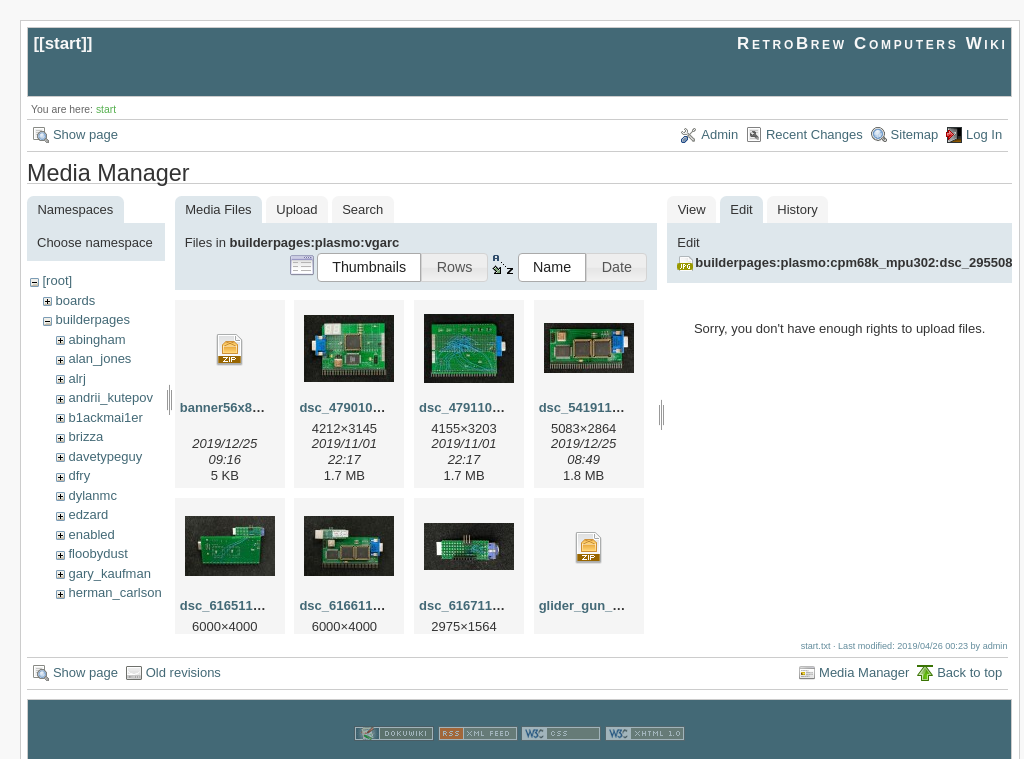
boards (75, 300)
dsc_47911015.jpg (474, 407)
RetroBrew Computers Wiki (872, 43)
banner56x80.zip (230, 407)
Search (362, 209)
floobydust (97, 553)
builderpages (92, 319)
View (692, 209)
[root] (57, 280)
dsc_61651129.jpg (235, 605)
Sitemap (915, 134)
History (797, 209)
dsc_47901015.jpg (354, 407)
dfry (79, 475)
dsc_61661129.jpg (354, 605)
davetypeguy (105, 456)
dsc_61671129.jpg (474, 605)
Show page (85, 134)
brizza (85, 436)
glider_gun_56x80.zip (605, 605)
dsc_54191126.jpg (594, 407)
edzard (88, 514)
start (63, 43)
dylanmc (92, 495)
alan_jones (99, 358)
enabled (91, 534)
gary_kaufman (109, 573)
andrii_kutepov (110, 397)
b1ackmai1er (105, 417)
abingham (96, 339)
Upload (296, 209)
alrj (76, 378)
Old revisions (183, 650)
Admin (719, 134)
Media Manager (864, 650)
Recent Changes (814, 134)
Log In (984, 134)
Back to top (969, 650)
